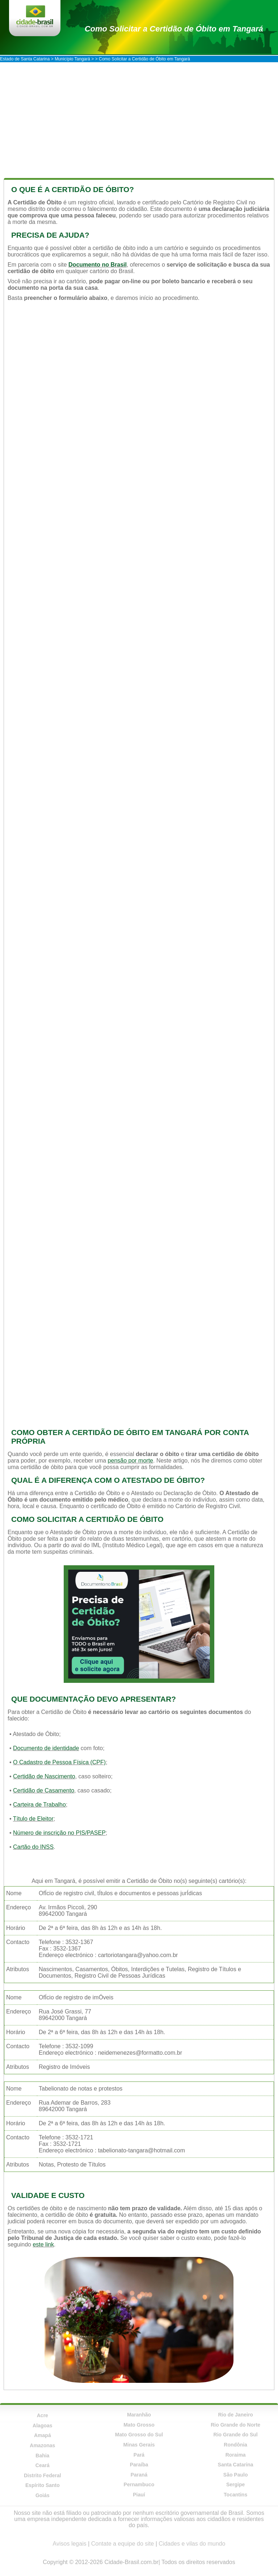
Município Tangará (72, 58)
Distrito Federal (42, 2475)
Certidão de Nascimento (44, 1776)
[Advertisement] (139, 116)
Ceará (42, 2465)
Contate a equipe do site (122, 2544)
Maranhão (139, 2415)
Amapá (42, 2435)
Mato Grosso (139, 2425)
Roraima (236, 2455)
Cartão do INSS (33, 1847)
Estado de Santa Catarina (25, 58)
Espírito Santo (42, 2485)
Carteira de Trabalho (39, 1804)
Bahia (42, 2455)
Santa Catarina (235, 2464)
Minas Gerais (139, 2445)
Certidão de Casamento (43, 1790)
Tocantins (235, 2495)
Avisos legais (70, 2544)
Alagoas (42, 2425)
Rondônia (235, 2445)
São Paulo (235, 2475)
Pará (139, 2455)
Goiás (42, 2495)
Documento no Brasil (97, 265)
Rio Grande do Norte (235, 2425)
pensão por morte (130, 1460)
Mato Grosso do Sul (139, 2434)
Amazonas (42, 2445)
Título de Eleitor (33, 1819)
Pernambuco (139, 2484)
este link (43, 2244)
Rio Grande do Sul (236, 2434)
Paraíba (139, 2464)
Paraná (139, 2475)
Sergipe (235, 2484)
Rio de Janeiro (235, 2415)
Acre (42, 2415)
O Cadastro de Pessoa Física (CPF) (59, 1762)
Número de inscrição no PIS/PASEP (59, 1833)
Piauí (139, 2495)
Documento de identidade (46, 1748)
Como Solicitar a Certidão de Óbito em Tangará (174, 28)
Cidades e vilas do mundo (192, 2544)
